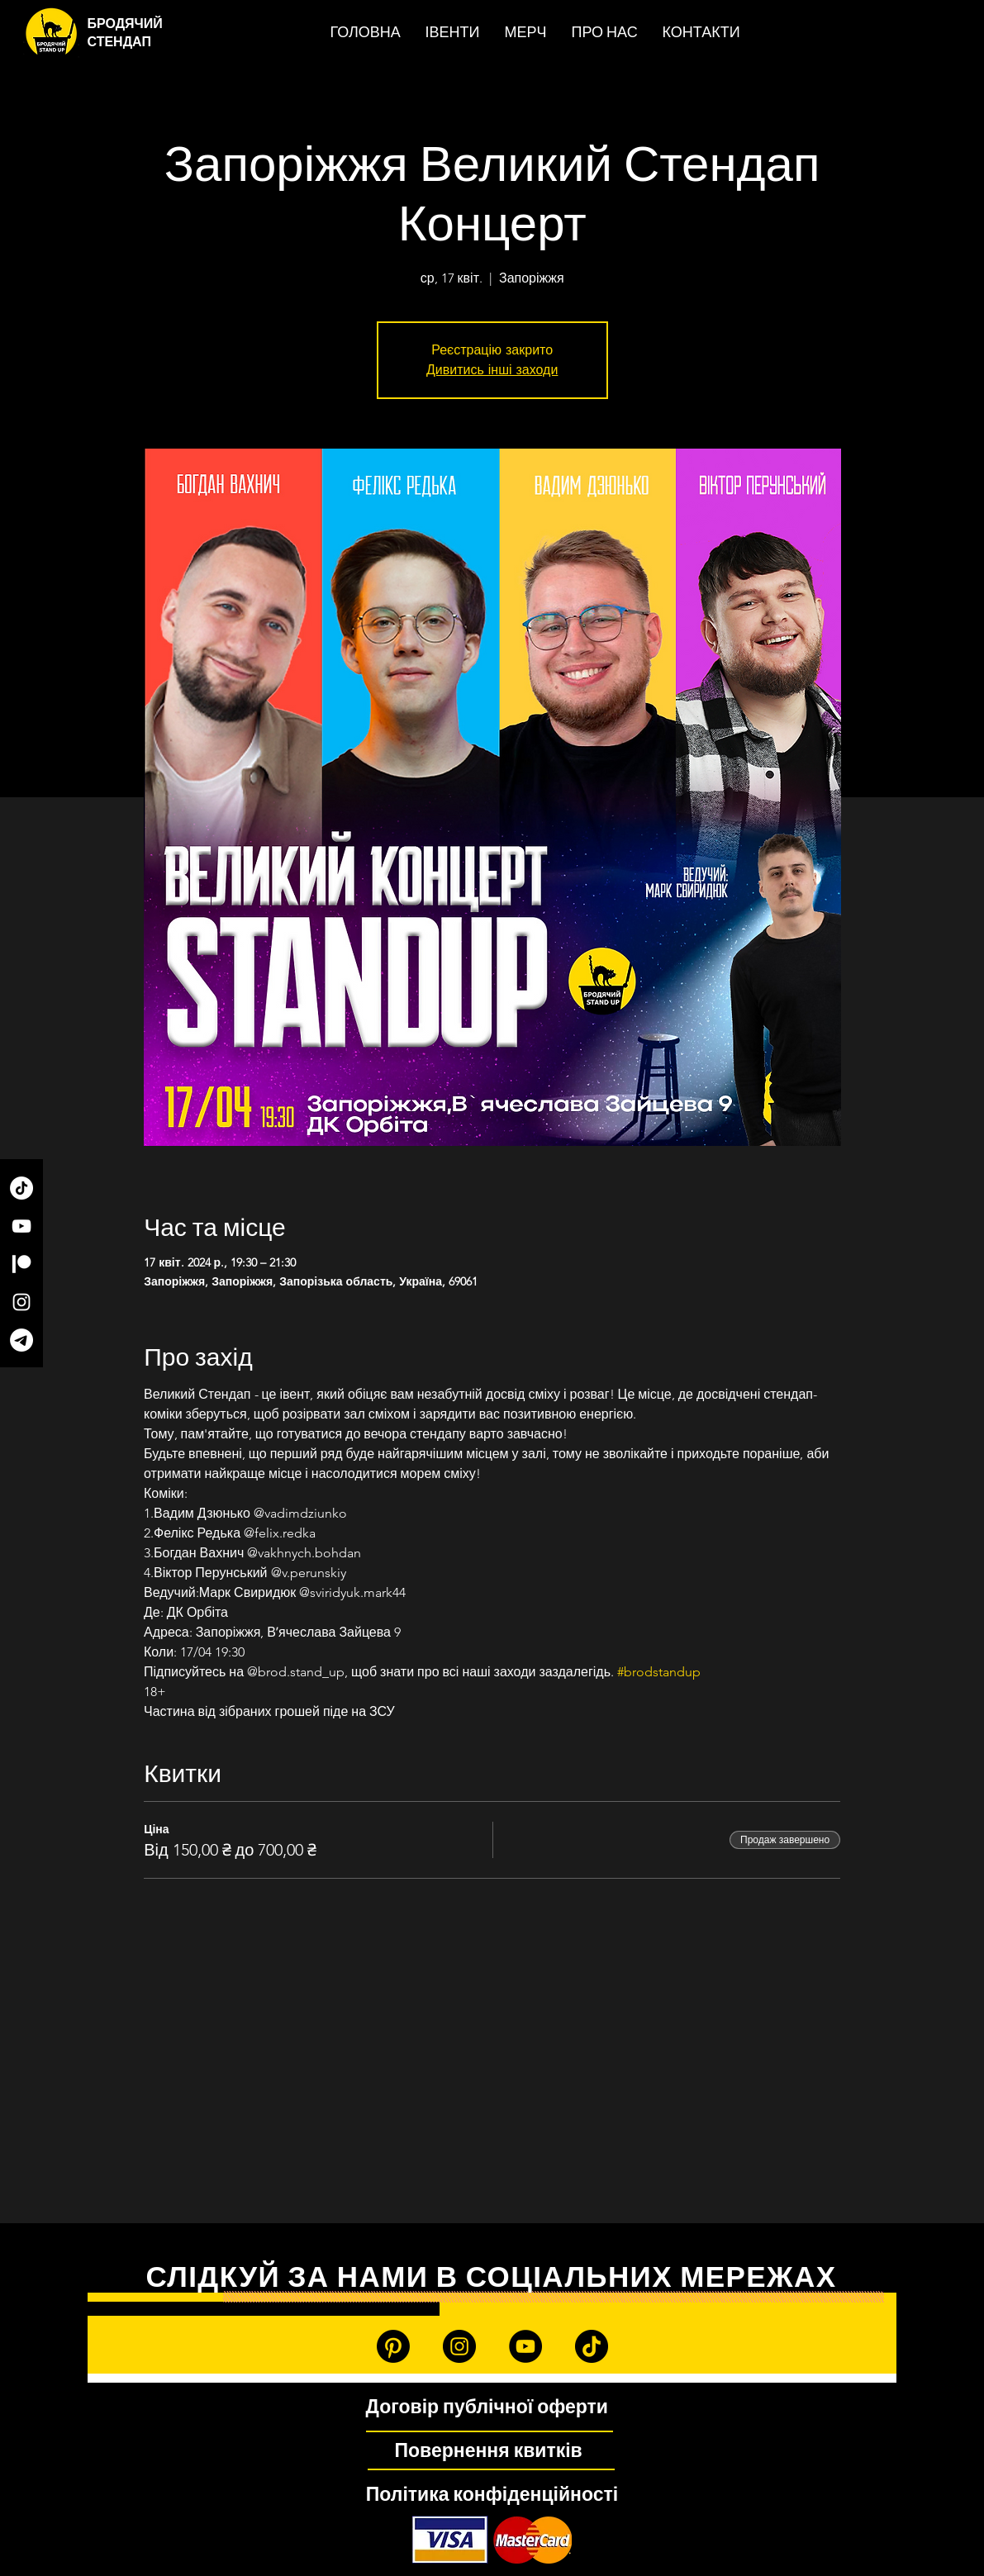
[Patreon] (21, 1264)
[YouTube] (21, 1226)
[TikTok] (21, 1188)
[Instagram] (21, 1302)
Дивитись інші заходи (492, 370)
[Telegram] (21, 1340)
